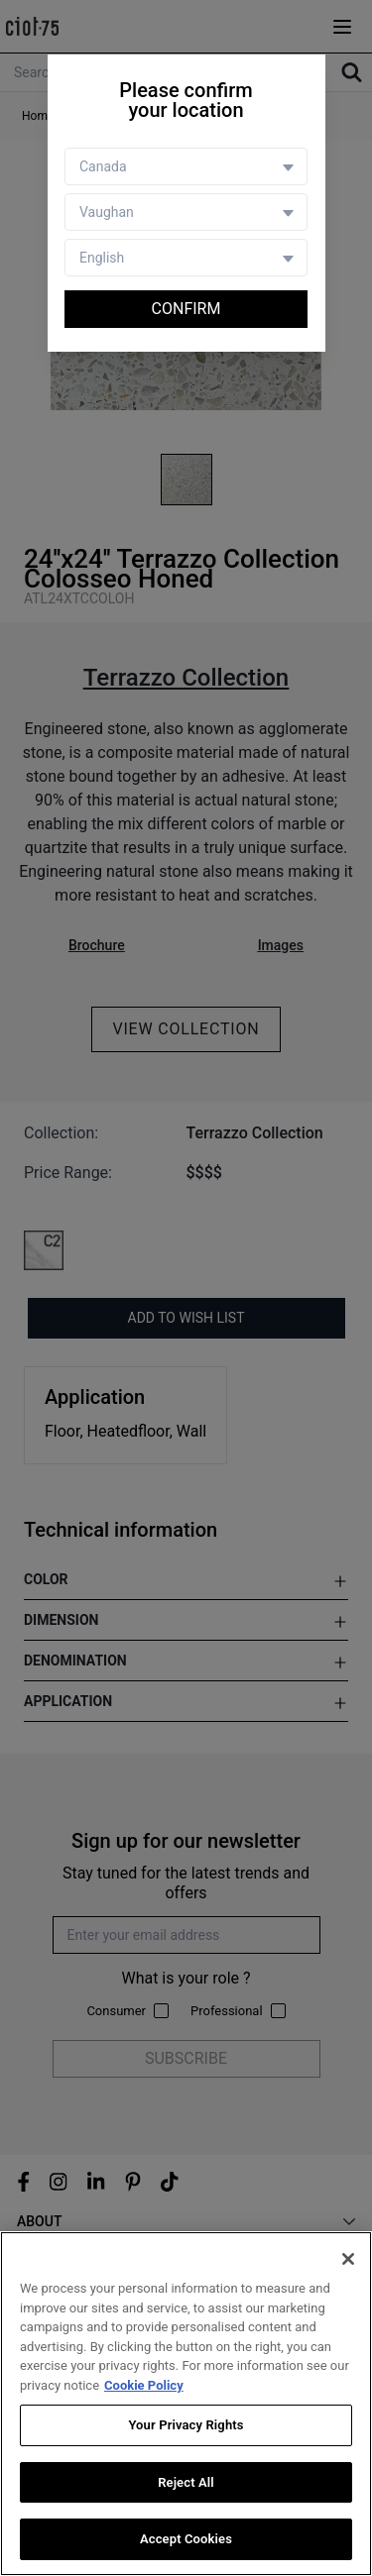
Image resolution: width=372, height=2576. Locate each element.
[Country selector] (186, 166)
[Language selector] (186, 257)
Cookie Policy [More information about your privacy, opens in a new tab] (144, 2385)
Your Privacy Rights (185, 2425)
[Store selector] (186, 212)
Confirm (186, 308)
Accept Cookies (186, 2539)
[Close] (348, 2260)
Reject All (186, 2482)
